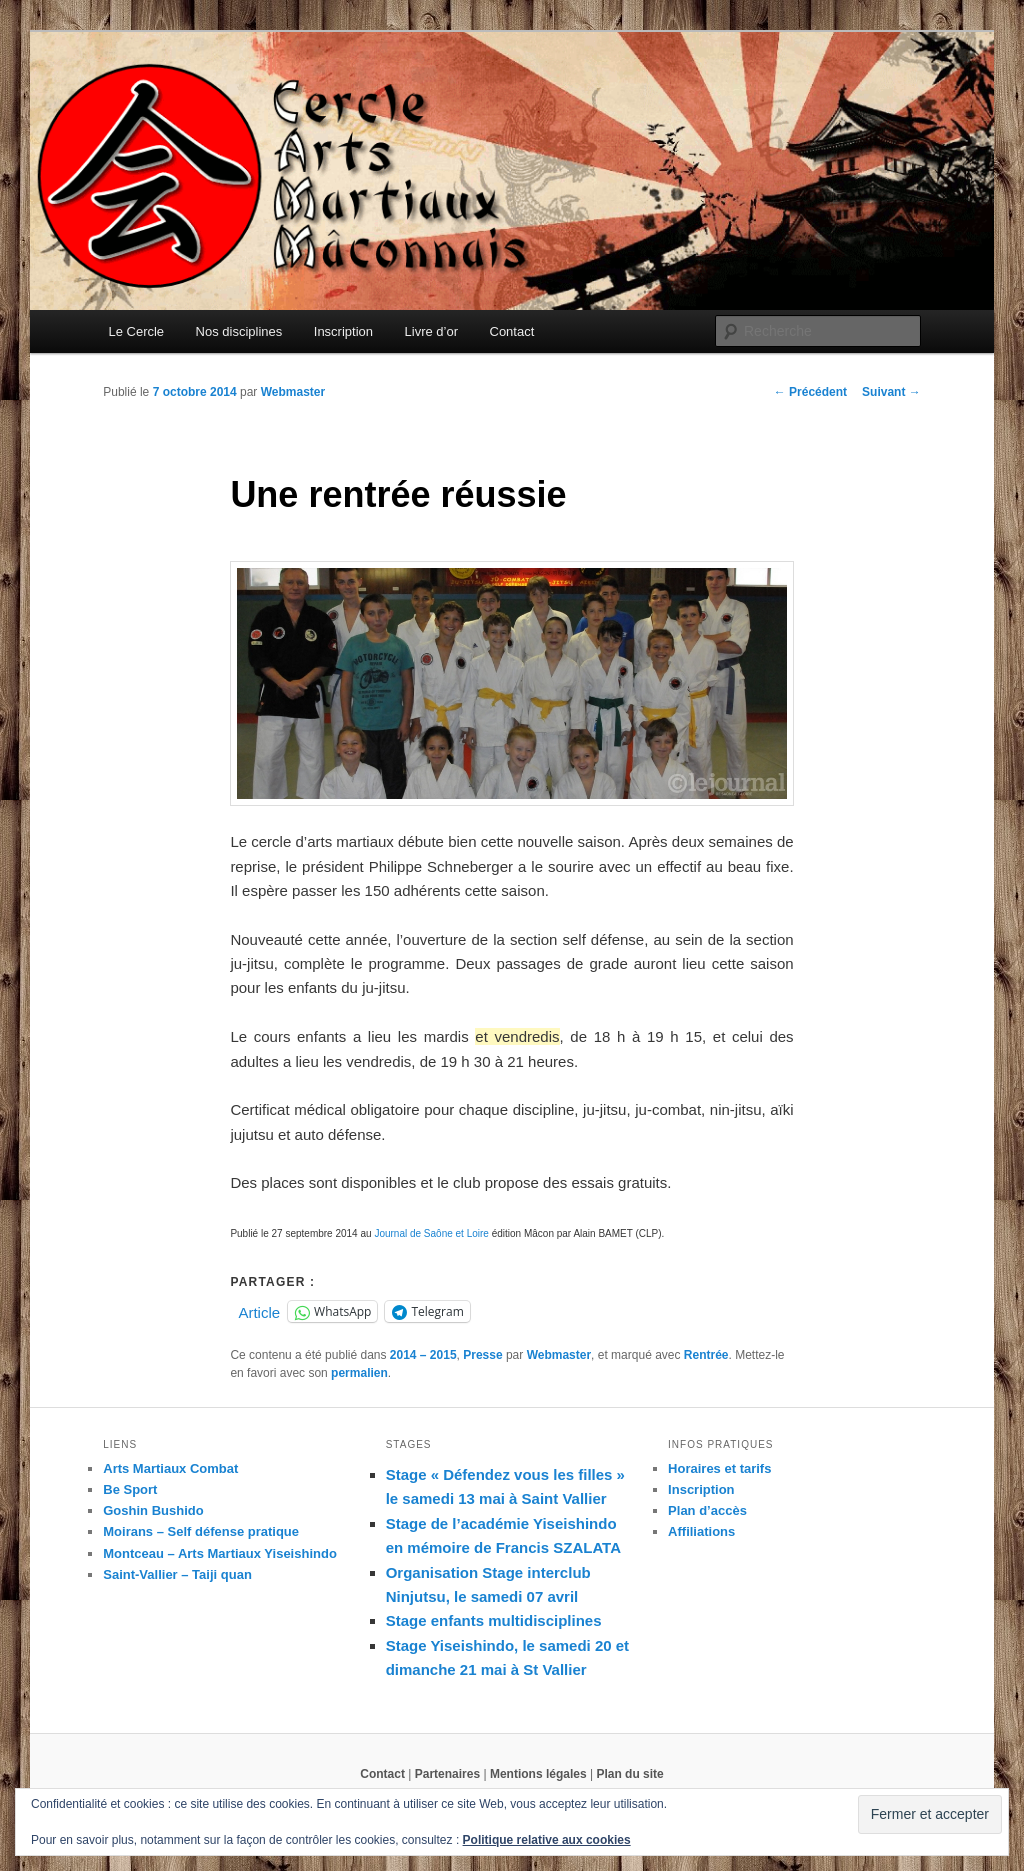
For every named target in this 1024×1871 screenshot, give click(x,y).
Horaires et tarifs (719, 1468)
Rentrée (706, 1355)
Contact (512, 331)
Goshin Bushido (153, 1510)
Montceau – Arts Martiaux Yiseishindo (220, 1553)
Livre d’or (431, 331)
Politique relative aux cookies (547, 1840)
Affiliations (701, 1531)
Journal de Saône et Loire (431, 1233)
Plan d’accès (707, 1510)
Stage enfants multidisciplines (494, 1620)
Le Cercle (136, 331)
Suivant (891, 392)
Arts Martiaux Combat (170, 1468)
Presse (482, 1355)
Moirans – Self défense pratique (201, 1531)
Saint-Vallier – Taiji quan (177, 1574)
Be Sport (130, 1489)
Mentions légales (538, 1774)
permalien (359, 1373)
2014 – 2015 (423, 1355)
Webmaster (293, 392)
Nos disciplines (239, 331)
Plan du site (629, 1774)
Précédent (810, 392)
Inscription (343, 331)
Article (259, 1311)
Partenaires (447, 1774)
